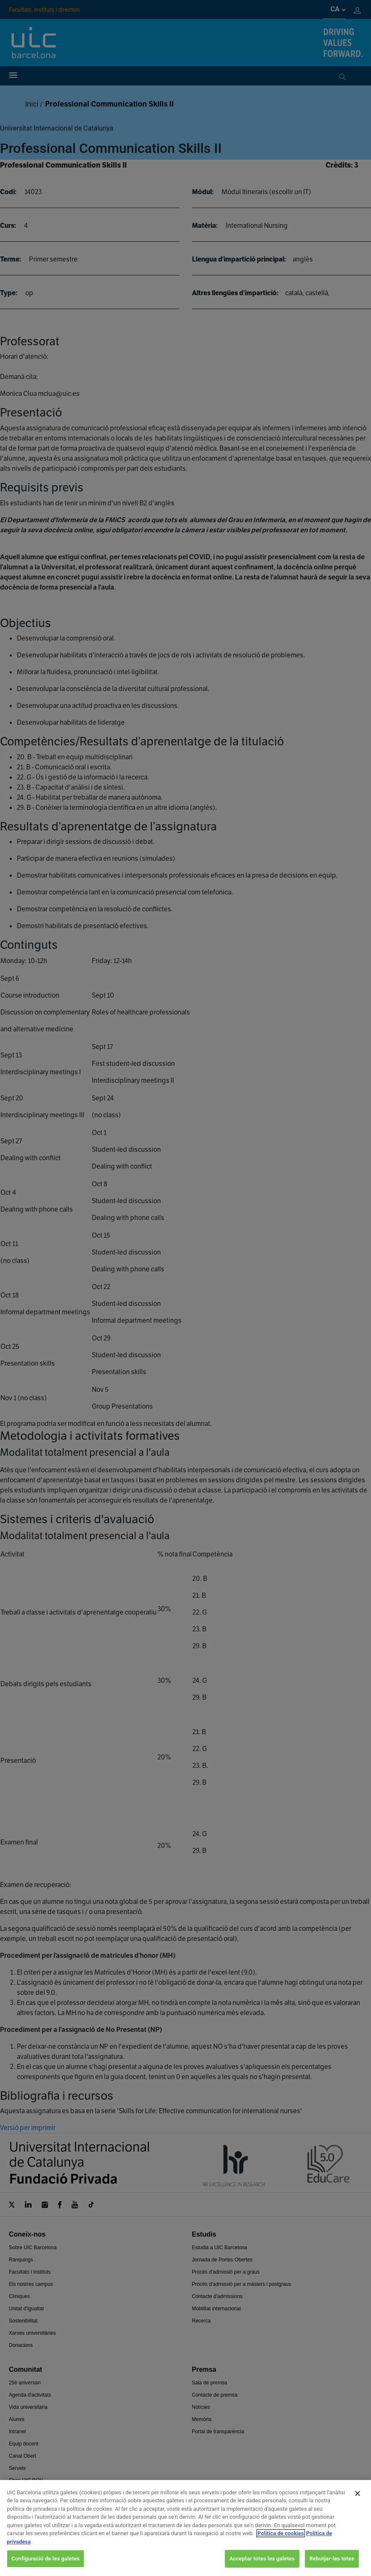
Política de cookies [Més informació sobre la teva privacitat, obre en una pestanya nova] (280, 2542)
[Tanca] (357, 2502)
